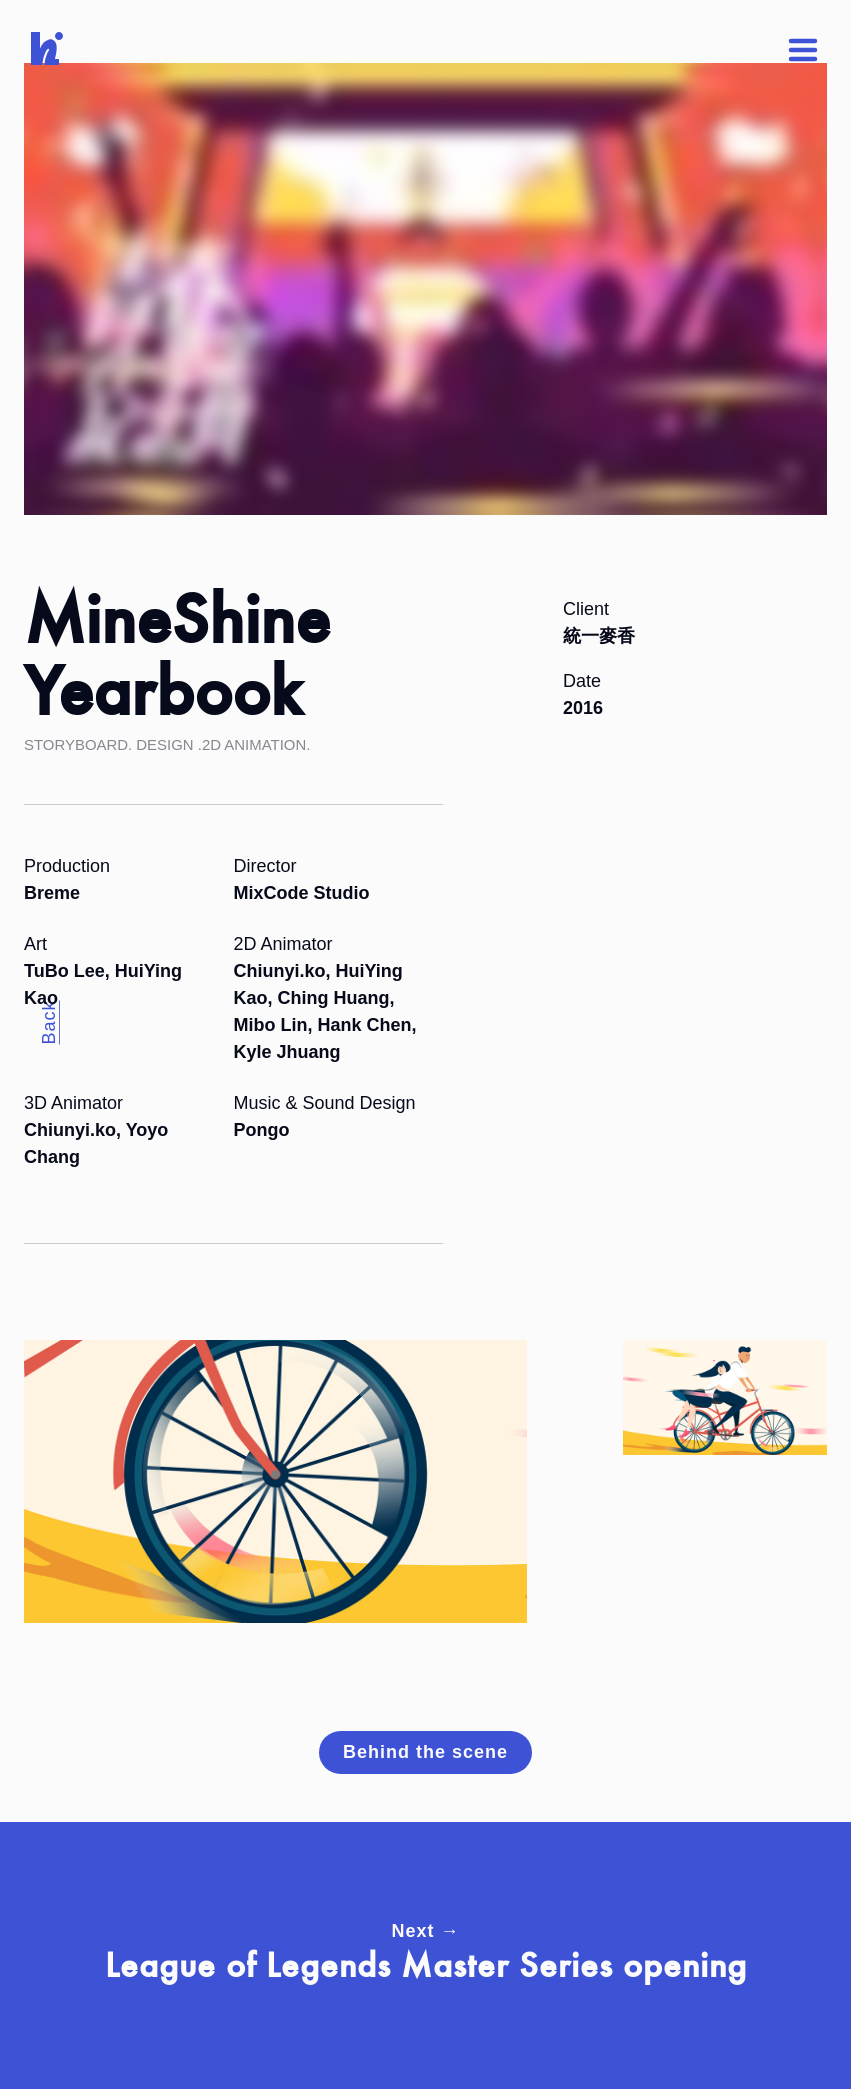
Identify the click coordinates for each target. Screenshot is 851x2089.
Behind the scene (425, 1752)
